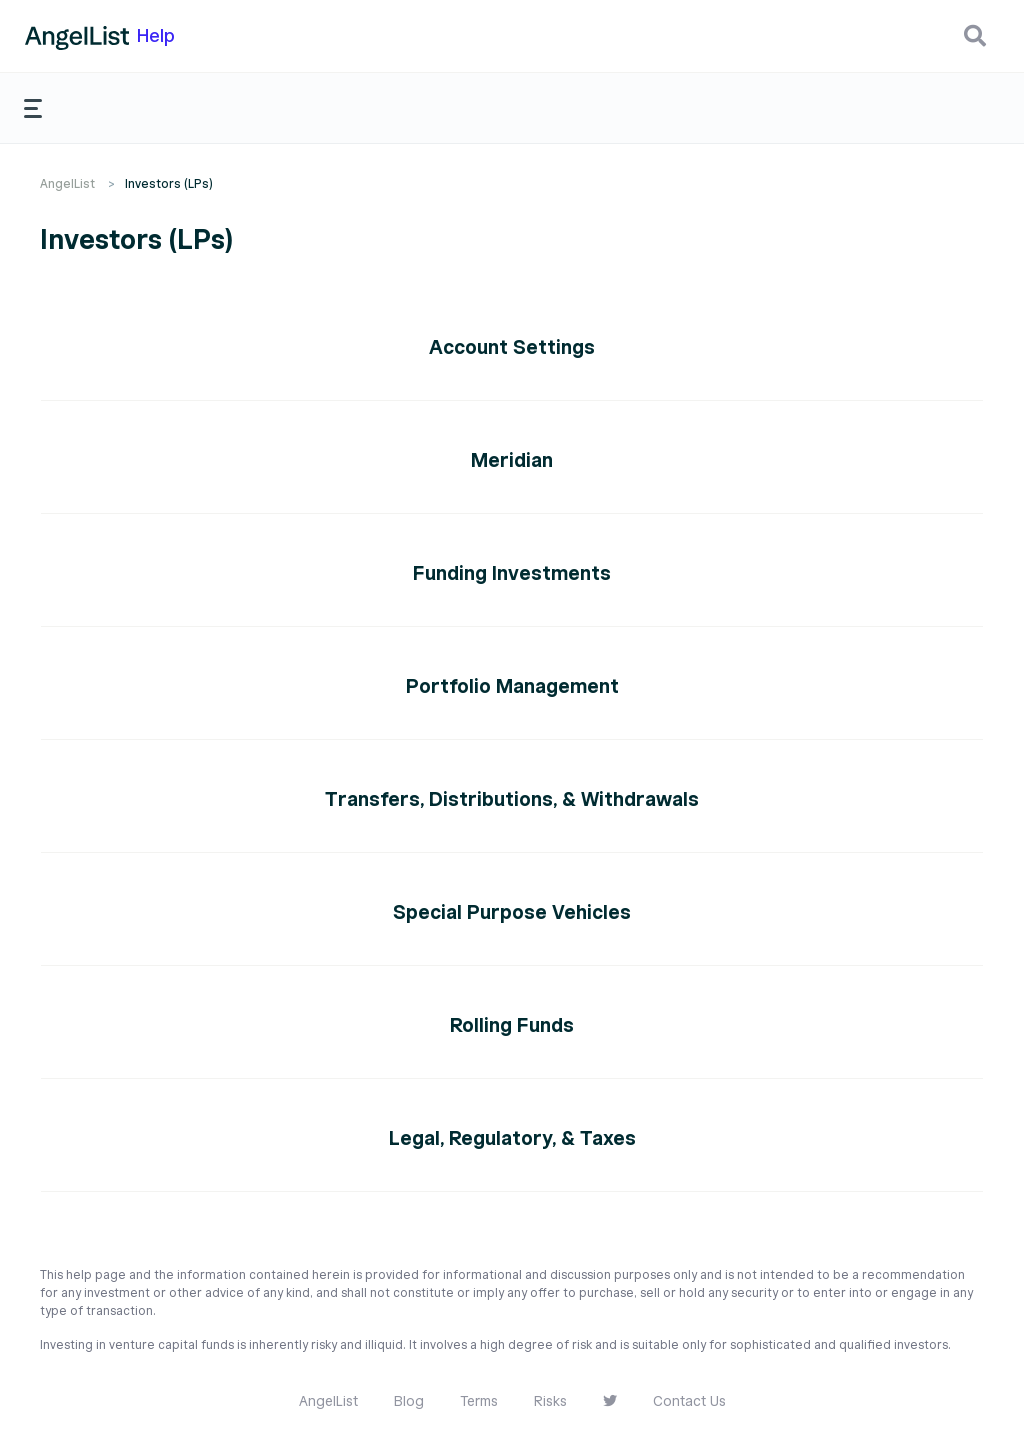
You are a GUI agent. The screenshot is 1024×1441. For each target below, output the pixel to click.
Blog (409, 1401)
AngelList (67, 183)
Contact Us (689, 1401)
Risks (550, 1401)
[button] (975, 36)
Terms (479, 1401)
